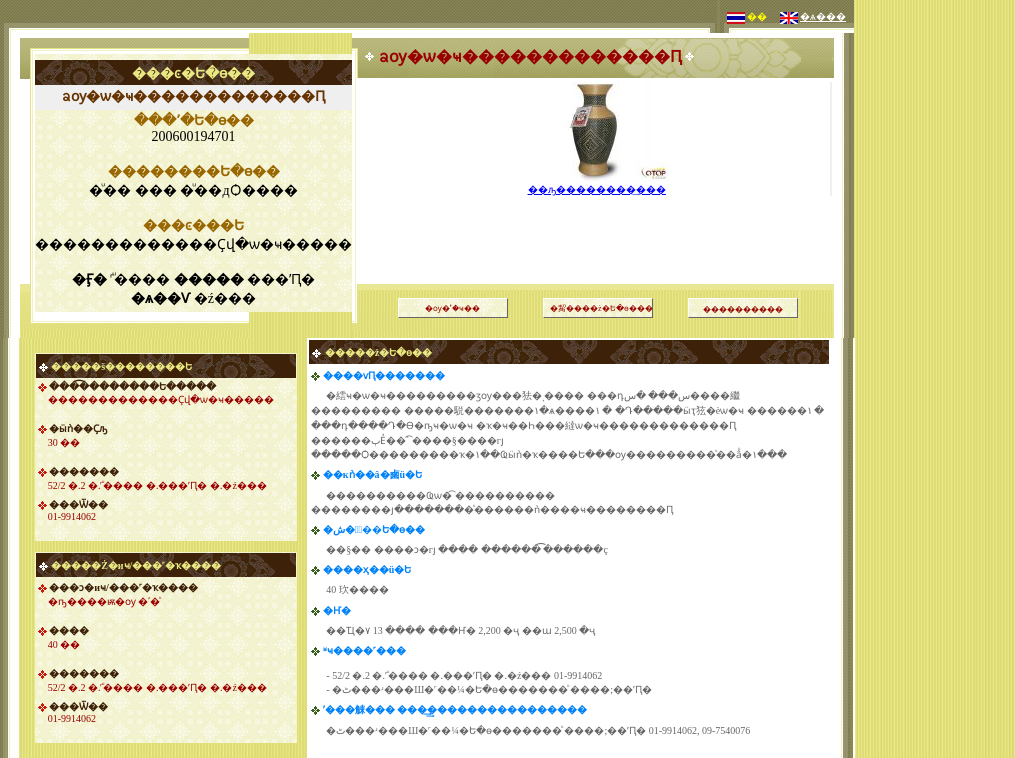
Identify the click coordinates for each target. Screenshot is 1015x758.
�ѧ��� (823, 16)
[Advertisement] (935, 300)
